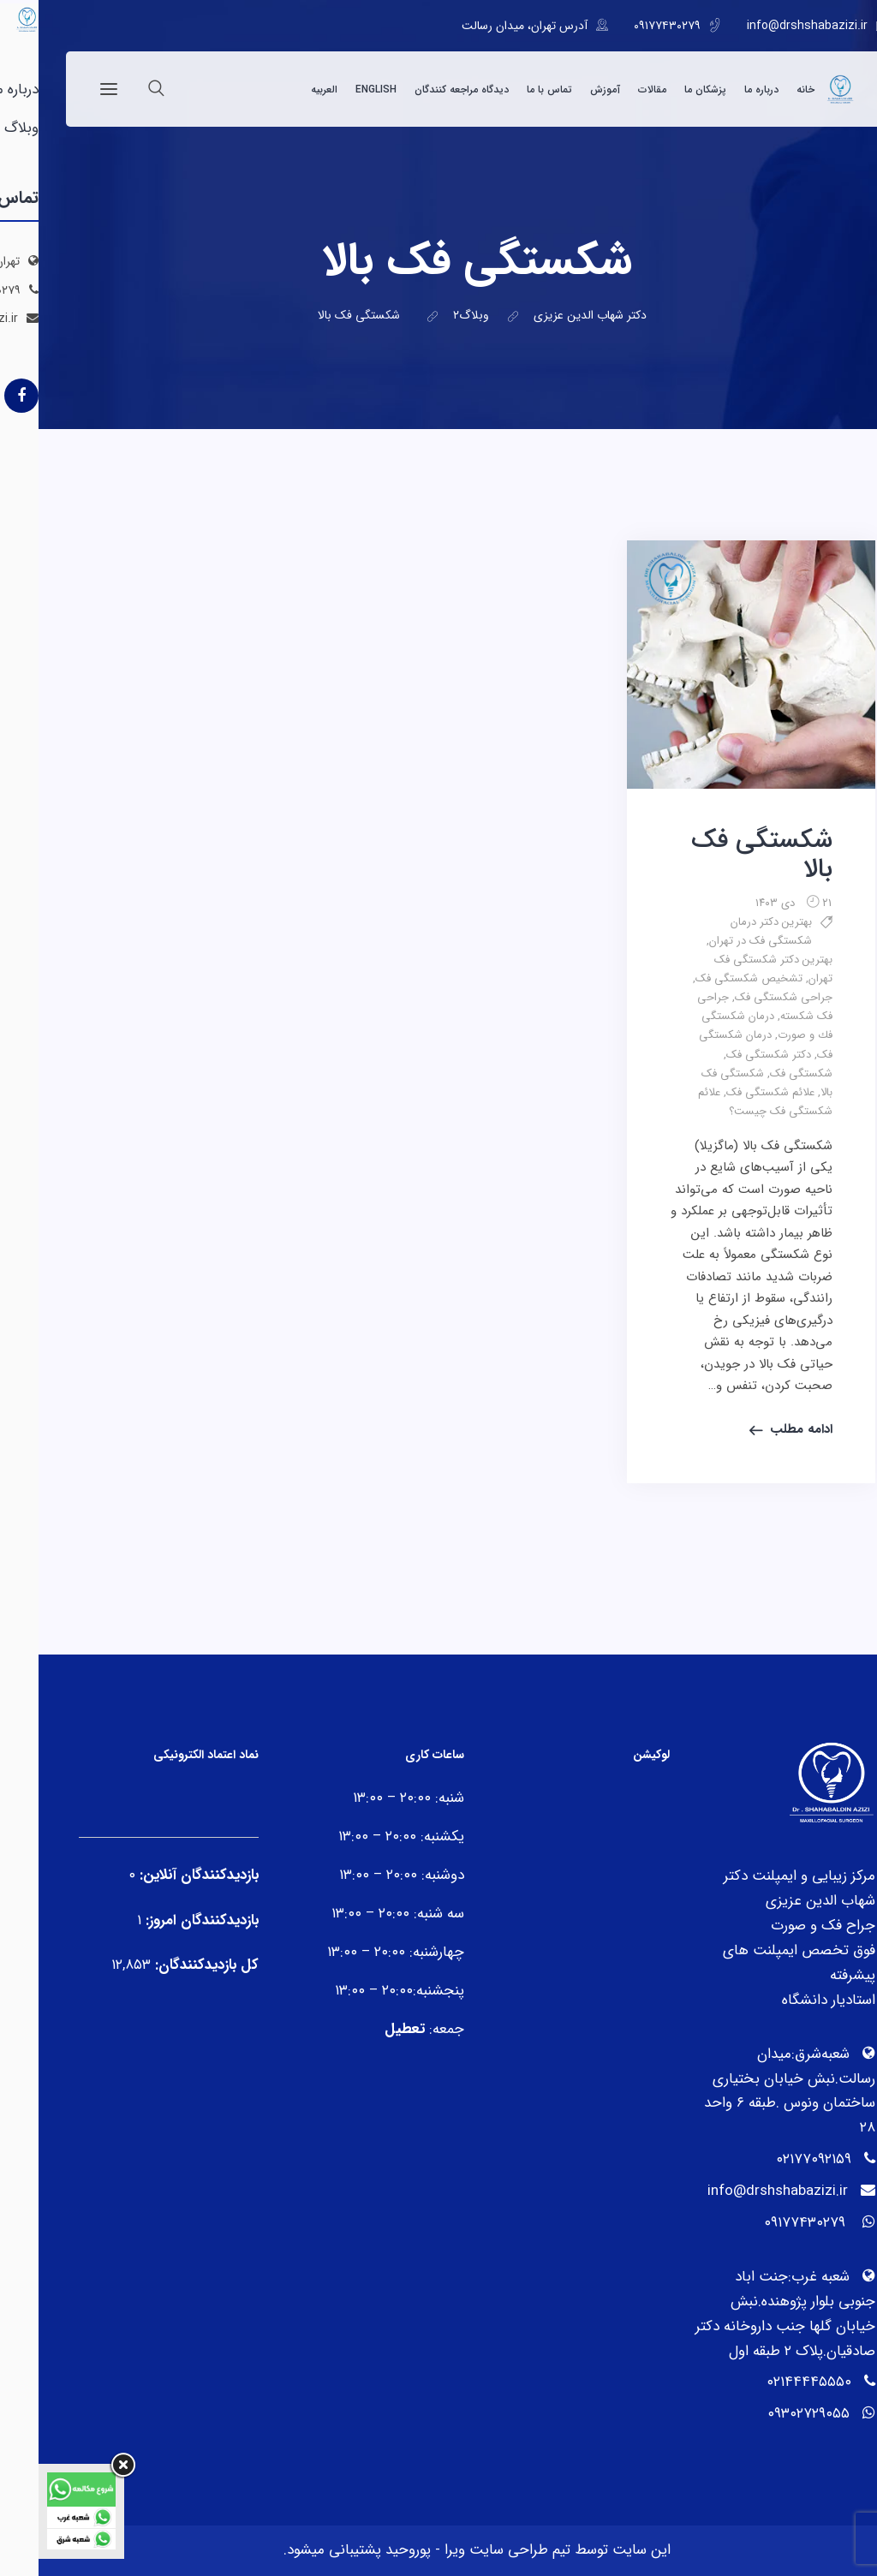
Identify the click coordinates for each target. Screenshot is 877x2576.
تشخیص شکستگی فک (710, 978)
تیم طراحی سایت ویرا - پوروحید (437, 2549)
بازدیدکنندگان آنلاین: (158, 1875)
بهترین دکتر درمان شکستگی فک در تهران (722, 931)
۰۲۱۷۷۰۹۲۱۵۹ (775, 2159)
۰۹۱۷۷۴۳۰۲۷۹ (628, 25)
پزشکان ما (667, 89)
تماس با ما (511, 89)
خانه (767, 89)
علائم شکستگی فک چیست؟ (726, 1101)
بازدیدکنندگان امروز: (161, 1920)
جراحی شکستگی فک (745, 997)
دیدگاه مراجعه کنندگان (423, 89)
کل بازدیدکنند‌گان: (166, 1965)
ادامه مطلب (762, 1429)
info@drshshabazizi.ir (768, 25)
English (337, 89)
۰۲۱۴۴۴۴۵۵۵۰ (770, 2382)
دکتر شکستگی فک (730, 1055)
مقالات (614, 89)
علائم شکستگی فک (732, 1092)
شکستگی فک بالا (723, 855)
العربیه (285, 89)
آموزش (567, 89)
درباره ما (723, 89)
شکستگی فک (762, 1073)
